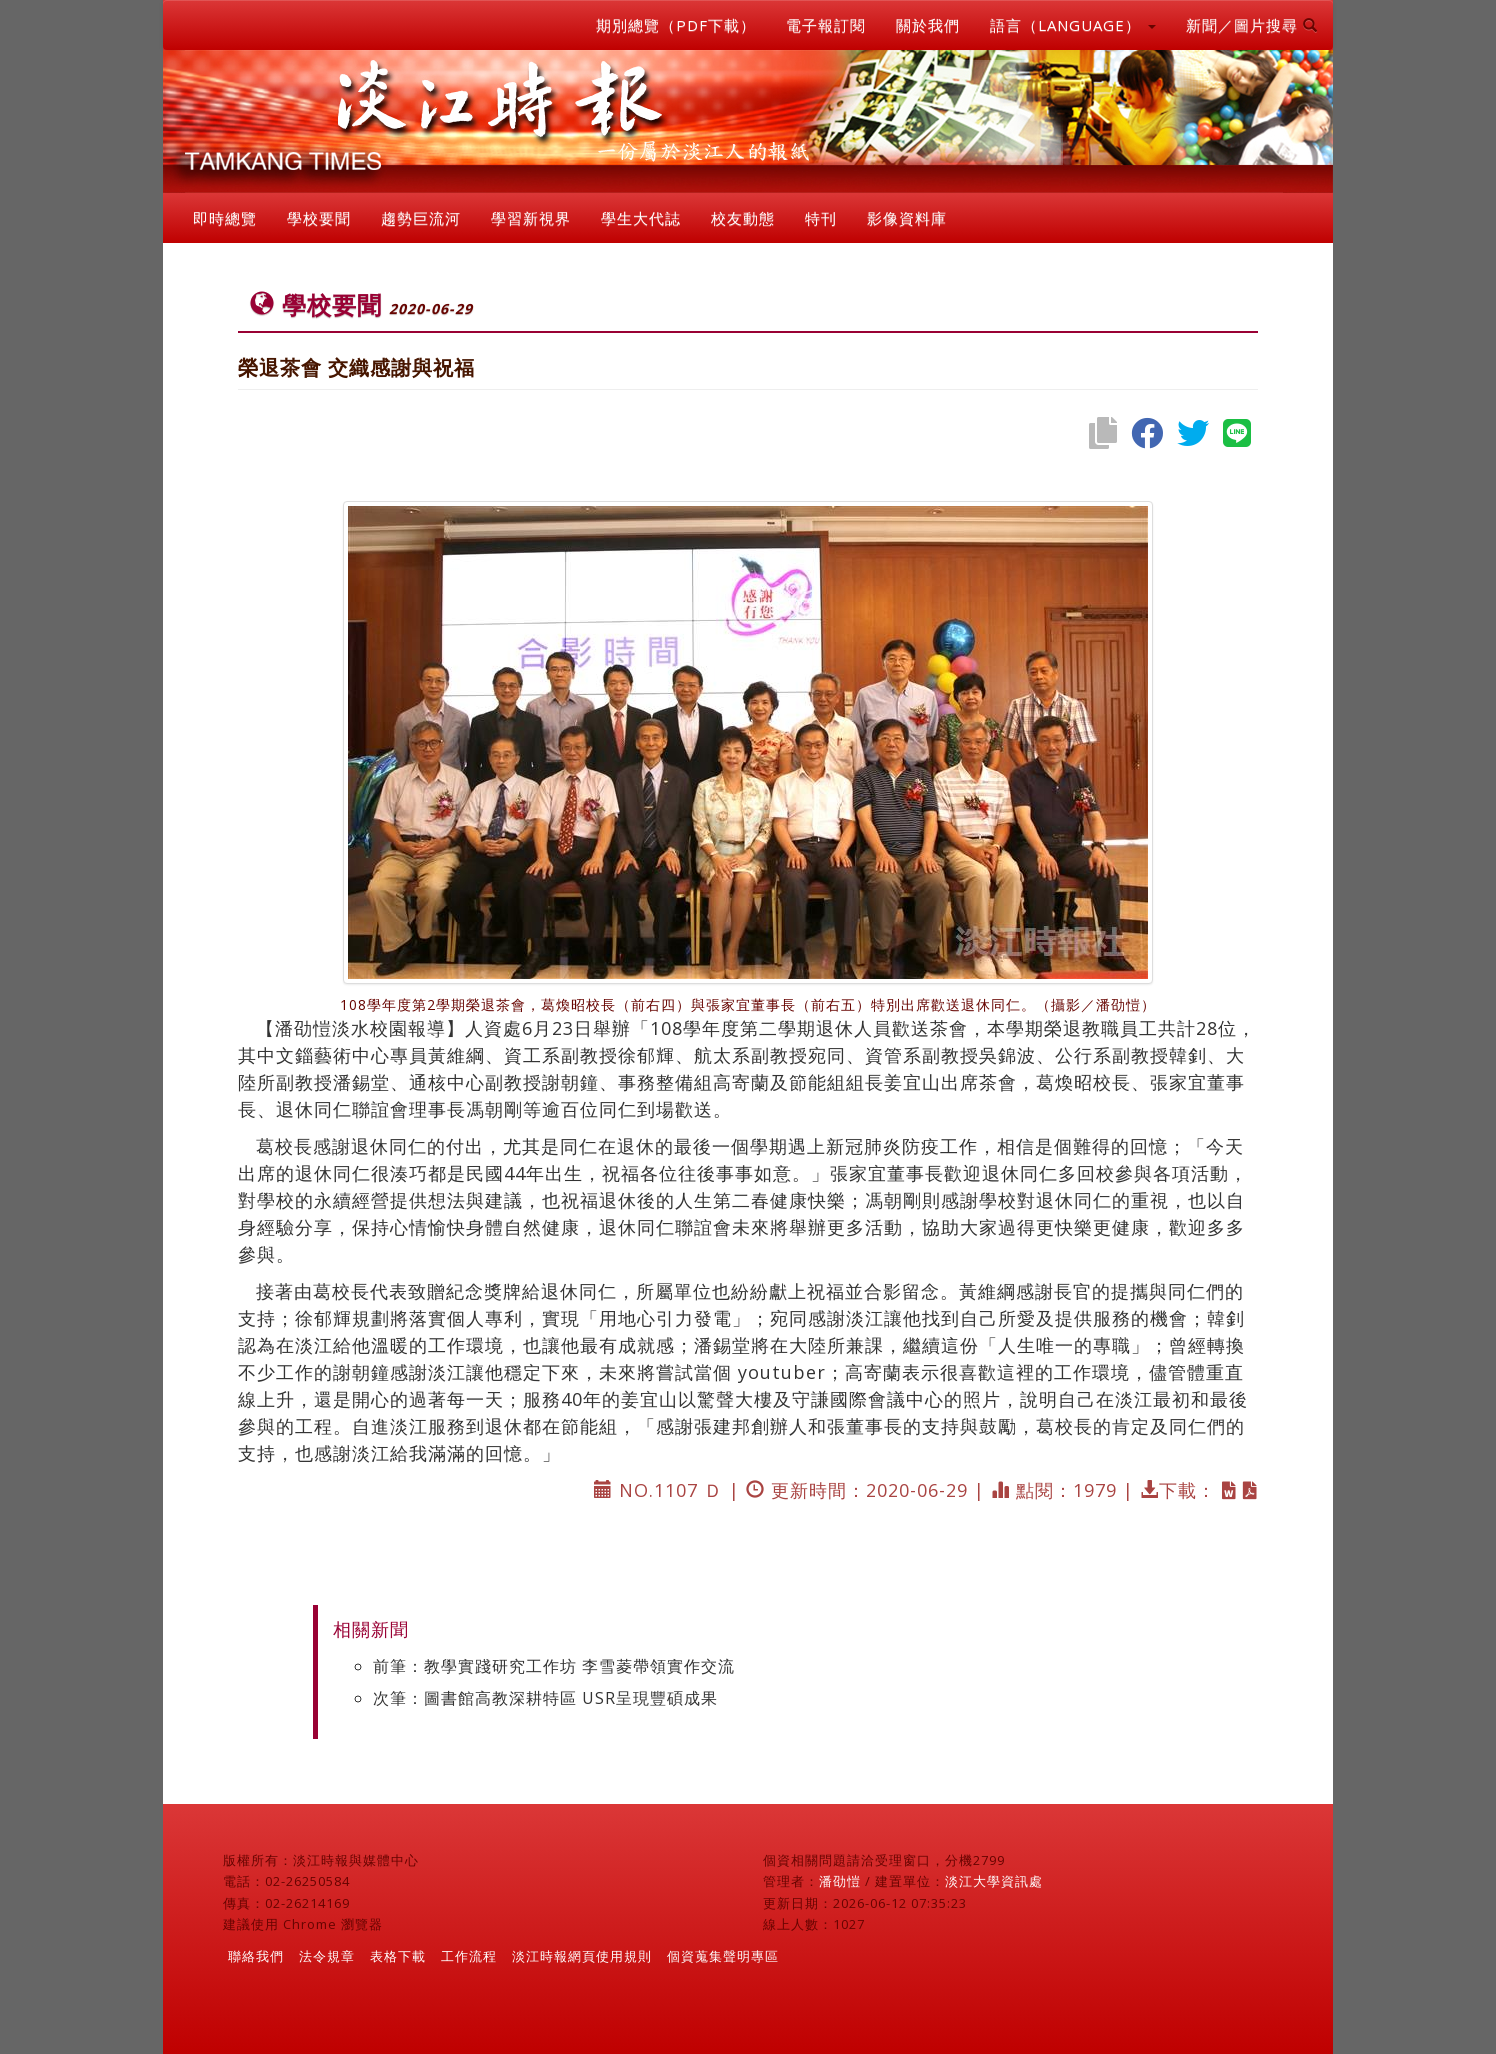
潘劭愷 (840, 1881)
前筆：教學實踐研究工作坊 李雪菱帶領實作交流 (554, 1666)
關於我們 (928, 25)
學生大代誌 (641, 218)
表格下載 (398, 1956)
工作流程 (469, 1956)
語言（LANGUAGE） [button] (1073, 25)
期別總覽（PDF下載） (676, 25)
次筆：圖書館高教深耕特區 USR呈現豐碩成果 (545, 1698)
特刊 (821, 218)
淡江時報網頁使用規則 (582, 1956)
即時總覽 (225, 218)
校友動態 (743, 218)
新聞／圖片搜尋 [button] (1252, 25)
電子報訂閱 (826, 25)
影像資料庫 (907, 218)
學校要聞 (319, 218)
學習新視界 (531, 218)
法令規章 (327, 1956)
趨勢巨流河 (421, 218)
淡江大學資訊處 (994, 1881)
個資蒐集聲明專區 (723, 1956)
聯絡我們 (256, 1956)
